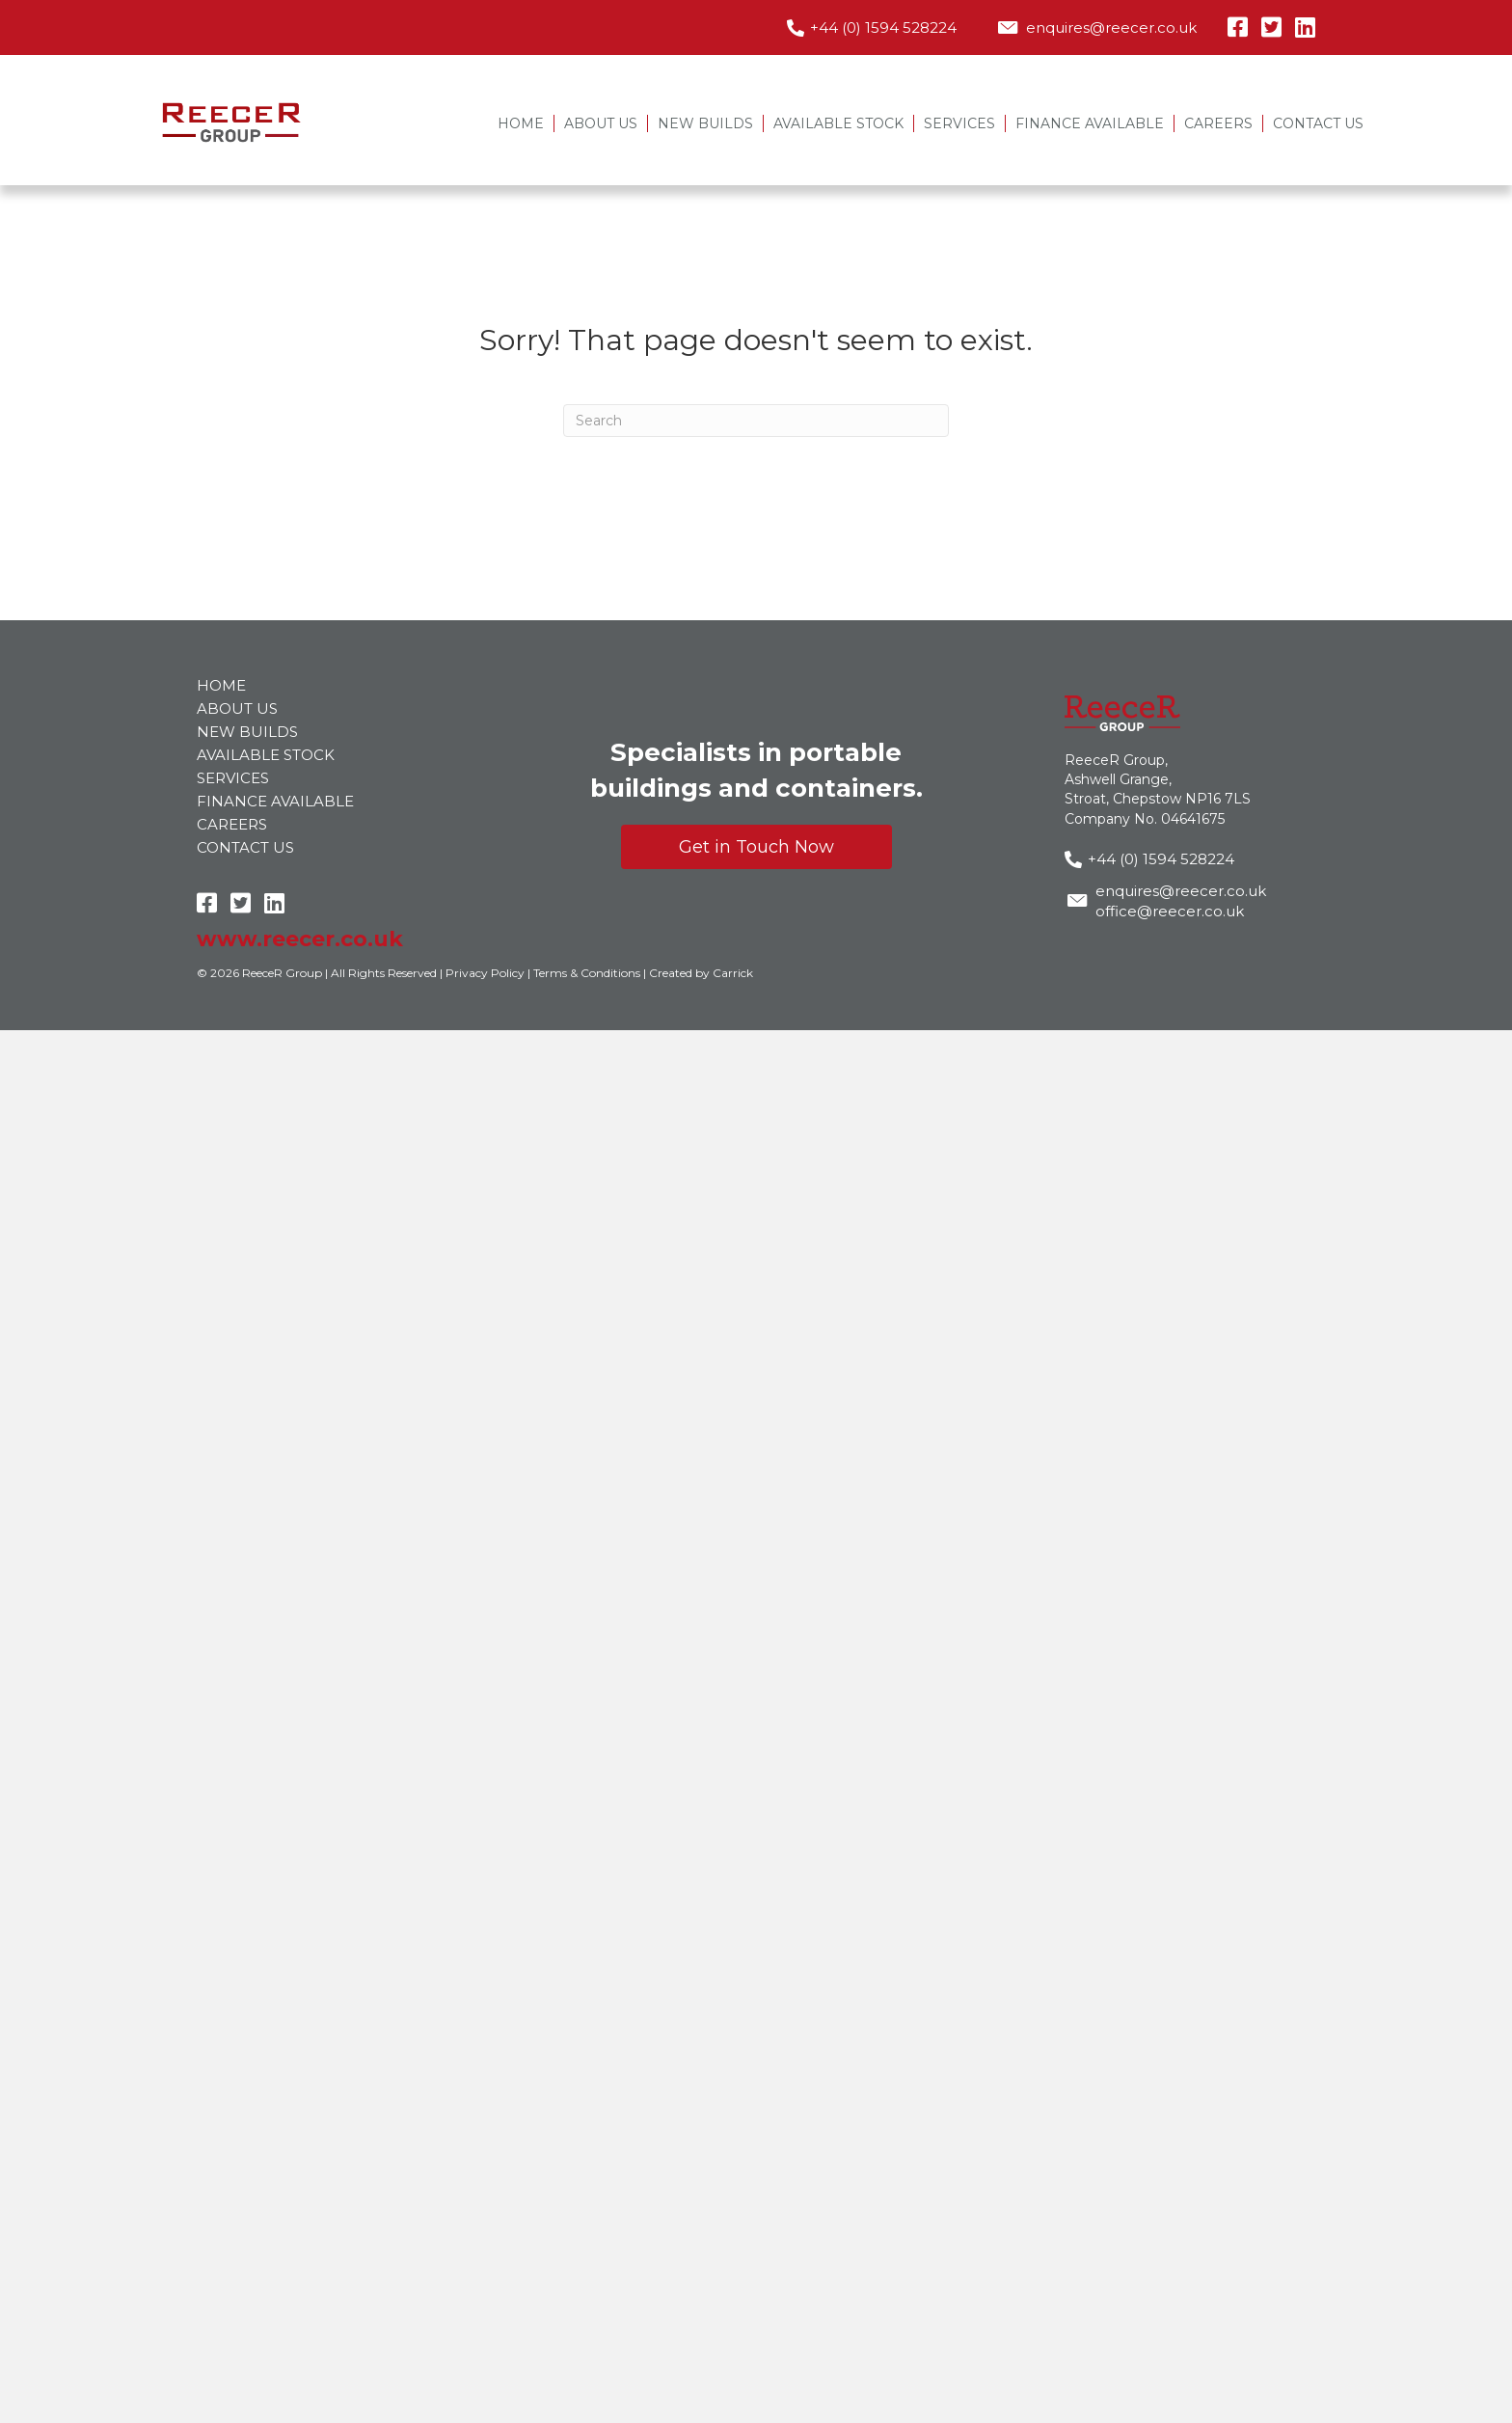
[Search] (756, 420)
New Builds (705, 123)
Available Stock (838, 123)
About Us (600, 123)
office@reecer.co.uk (1169, 911)
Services (959, 123)
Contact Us (1318, 123)
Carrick (733, 973)
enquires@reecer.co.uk (1111, 27)
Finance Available (1089, 123)
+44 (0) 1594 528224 (883, 27)
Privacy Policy (485, 973)
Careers (1218, 123)
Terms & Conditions (586, 973)
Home (521, 123)
